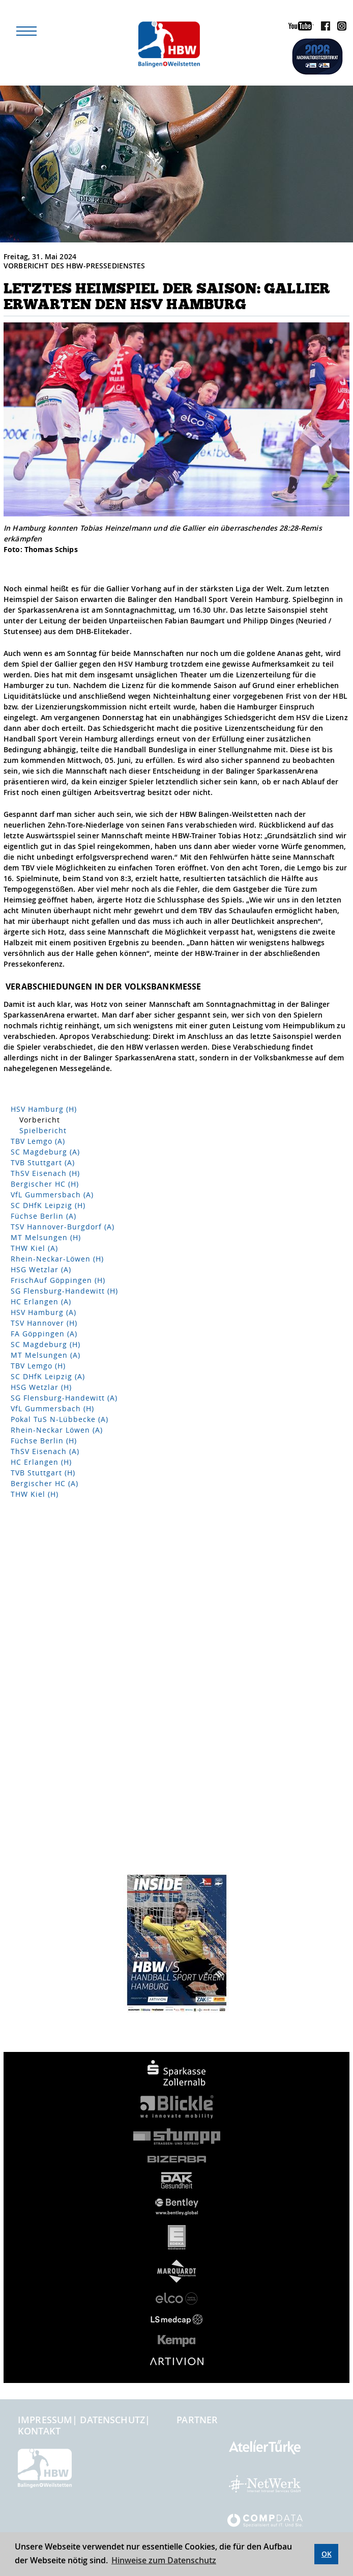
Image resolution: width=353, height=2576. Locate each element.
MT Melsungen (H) (46, 1237)
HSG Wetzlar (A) (41, 1269)
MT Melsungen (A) (45, 1355)
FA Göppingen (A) (44, 1333)
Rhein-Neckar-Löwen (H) (57, 1259)
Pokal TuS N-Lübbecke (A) (59, 1419)
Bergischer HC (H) (45, 1184)
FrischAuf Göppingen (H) (58, 1280)
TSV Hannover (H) (44, 1323)
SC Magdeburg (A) (45, 1152)
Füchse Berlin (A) (43, 1216)
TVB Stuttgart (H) (43, 1472)
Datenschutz (112, 2420)
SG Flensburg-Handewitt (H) (64, 1291)
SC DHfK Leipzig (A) (48, 1376)
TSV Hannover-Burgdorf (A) (62, 1226)
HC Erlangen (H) (41, 1462)
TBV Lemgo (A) (38, 1141)
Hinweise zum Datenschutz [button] (163, 2560)
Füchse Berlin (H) (44, 1440)
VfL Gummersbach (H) (52, 1408)
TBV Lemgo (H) (38, 1366)
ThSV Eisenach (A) (45, 1451)
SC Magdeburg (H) (45, 1344)
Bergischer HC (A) (44, 1483)
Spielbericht (43, 1130)
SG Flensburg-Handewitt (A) (64, 1398)
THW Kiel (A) (34, 1248)
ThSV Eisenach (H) (45, 1173)
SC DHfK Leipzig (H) (48, 1205)
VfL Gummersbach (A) (52, 1194)
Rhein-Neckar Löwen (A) (57, 1430)
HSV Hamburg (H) (44, 1109)
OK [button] (326, 2554)
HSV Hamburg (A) (43, 1312)
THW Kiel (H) (34, 1494)
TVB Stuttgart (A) (43, 1162)
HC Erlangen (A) (41, 1301)
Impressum (45, 2420)
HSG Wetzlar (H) (41, 1387)
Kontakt (39, 2431)
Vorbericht (39, 1120)
